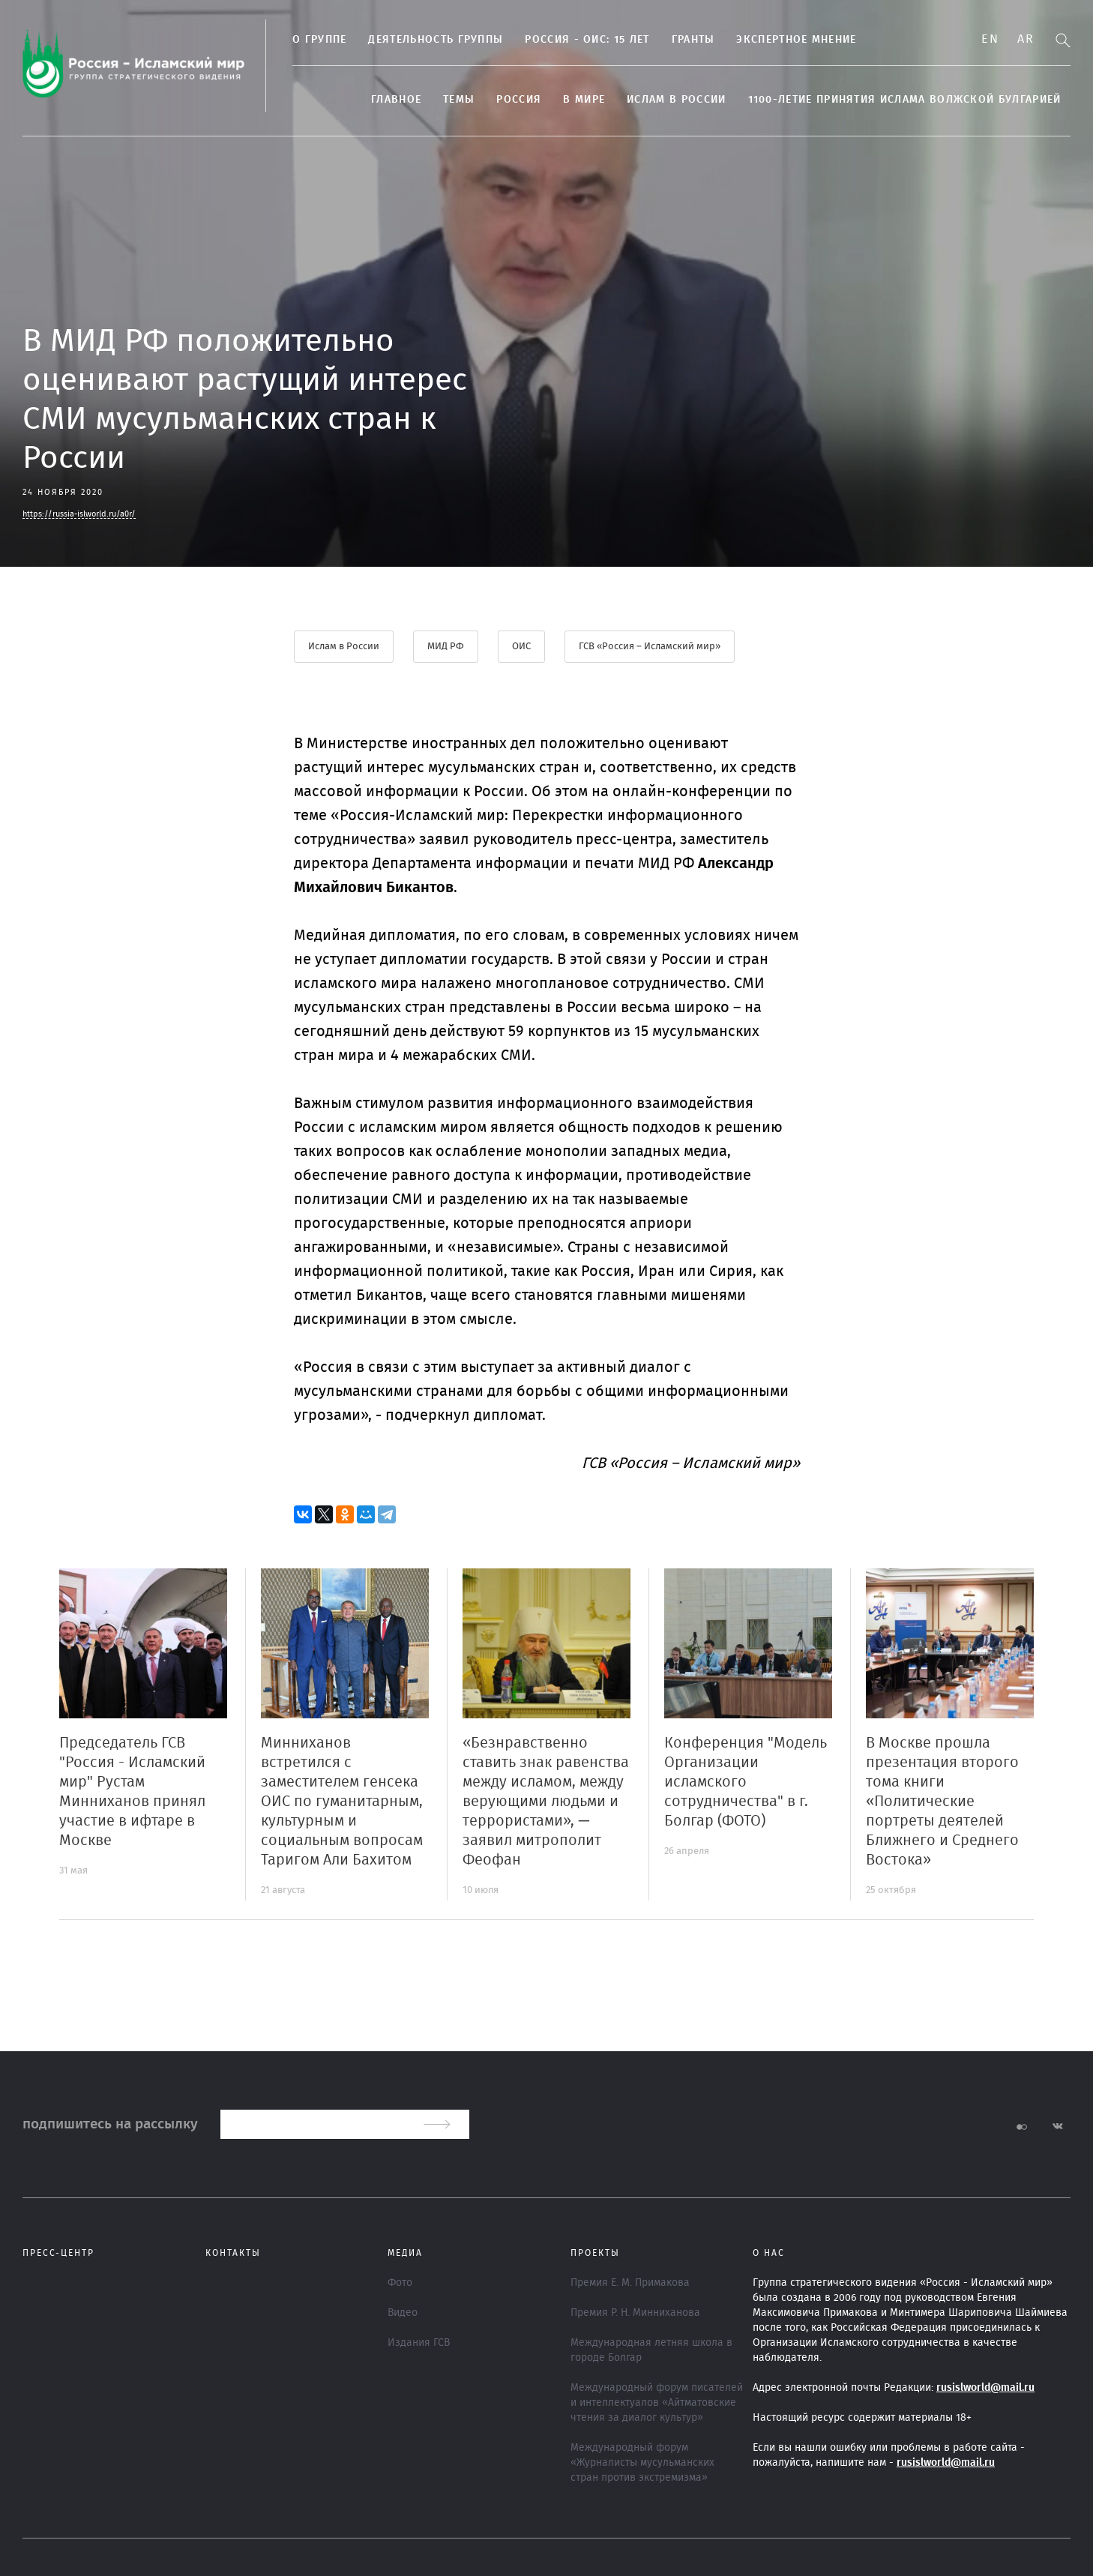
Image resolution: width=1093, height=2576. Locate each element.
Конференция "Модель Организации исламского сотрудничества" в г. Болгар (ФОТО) (745, 1782)
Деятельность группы (435, 39)
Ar (1025, 39)
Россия (518, 99)
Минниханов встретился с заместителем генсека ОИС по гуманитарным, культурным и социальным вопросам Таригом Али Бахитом (342, 1802)
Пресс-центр (58, 2252)
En (990, 39)
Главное (396, 99)
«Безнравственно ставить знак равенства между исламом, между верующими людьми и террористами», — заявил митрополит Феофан (546, 1802)
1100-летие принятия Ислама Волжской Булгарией (905, 99)
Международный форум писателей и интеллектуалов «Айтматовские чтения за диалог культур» (656, 2403)
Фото (400, 2283)
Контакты (233, 2252)
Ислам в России (676, 99)
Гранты (693, 39)
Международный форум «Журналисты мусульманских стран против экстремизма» (642, 2463)
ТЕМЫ (459, 99)
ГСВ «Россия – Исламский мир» (649, 646)
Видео (403, 2313)
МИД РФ (445, 646)
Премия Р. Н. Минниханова (635, 2313)
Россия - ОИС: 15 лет (587, 39)
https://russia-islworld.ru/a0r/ (79, 514)
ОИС (521, 646)
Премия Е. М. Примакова (630, 2283)
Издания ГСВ (419, 2343)
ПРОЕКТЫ (595, 2252)
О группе (319, 39)
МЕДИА (405, 2252)
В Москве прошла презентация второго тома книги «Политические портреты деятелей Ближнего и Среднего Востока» (942, 1802)
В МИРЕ (584, 99)
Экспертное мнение (796, 39)
